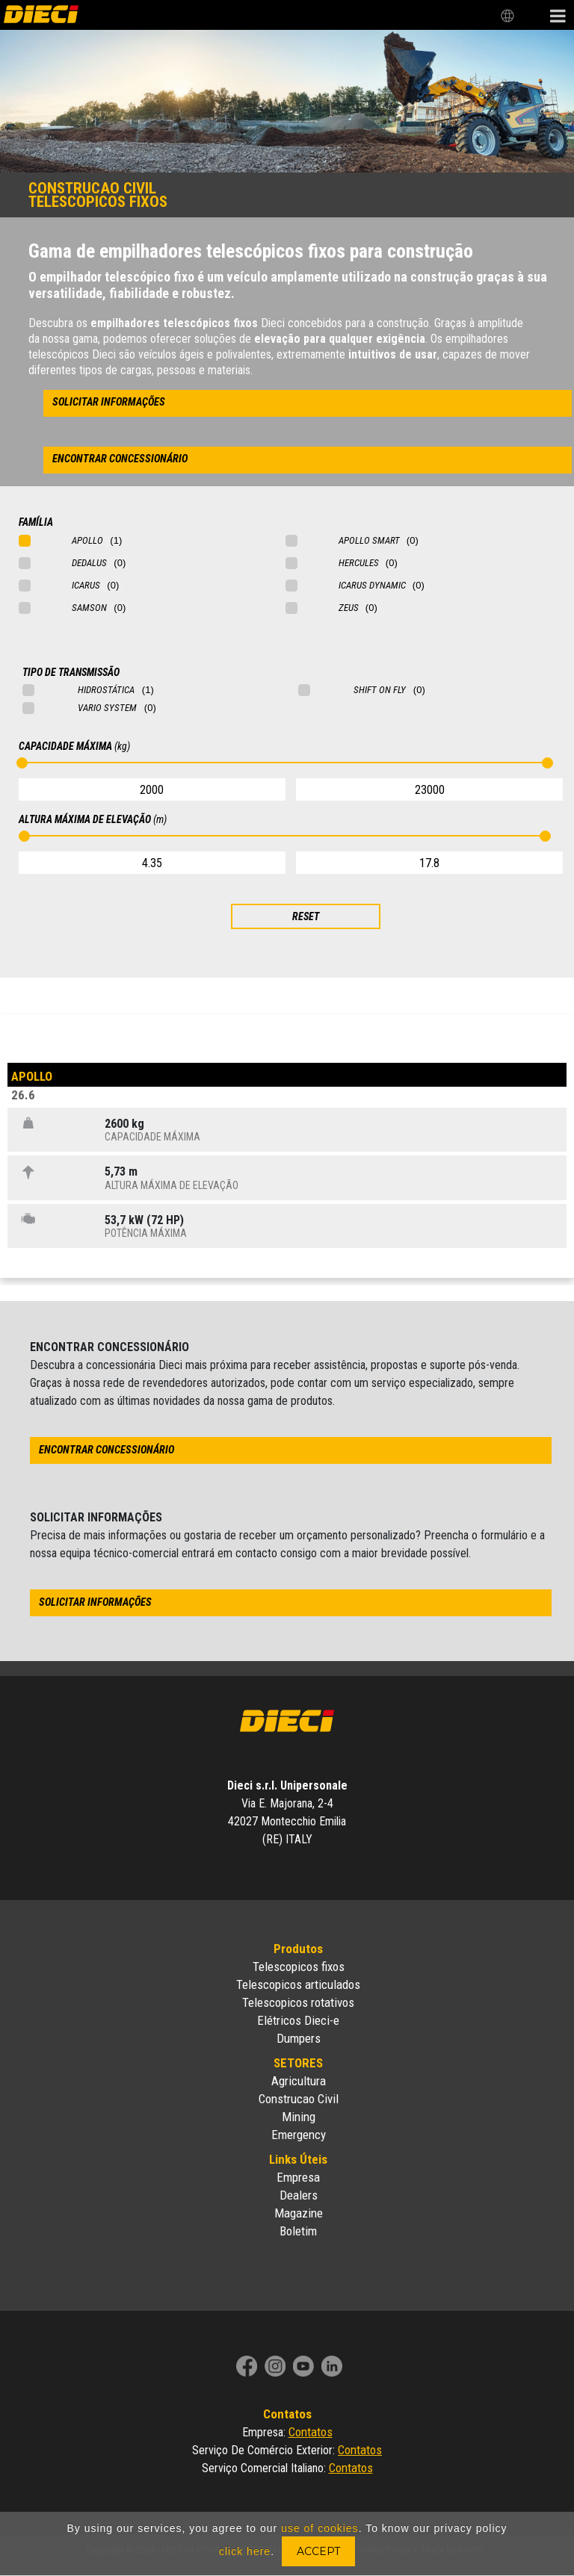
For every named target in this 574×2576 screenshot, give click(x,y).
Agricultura (298, 2080)
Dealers (299, 2195)
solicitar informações (108, 402)
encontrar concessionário (120, 459)
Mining (298, 2116)
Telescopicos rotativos (298, 2002)
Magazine (298, 2213)
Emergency (298, 2134)
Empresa (298, 2177)
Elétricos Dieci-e (298, 2020)
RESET (305, 916)
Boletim (298, 2230)
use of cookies (320, 2528)
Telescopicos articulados (298, 1984)
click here (245, 2551)
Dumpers (299, 2038)
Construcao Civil (299, 2098)
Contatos (310, 2431)
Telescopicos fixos (299, 1966)
